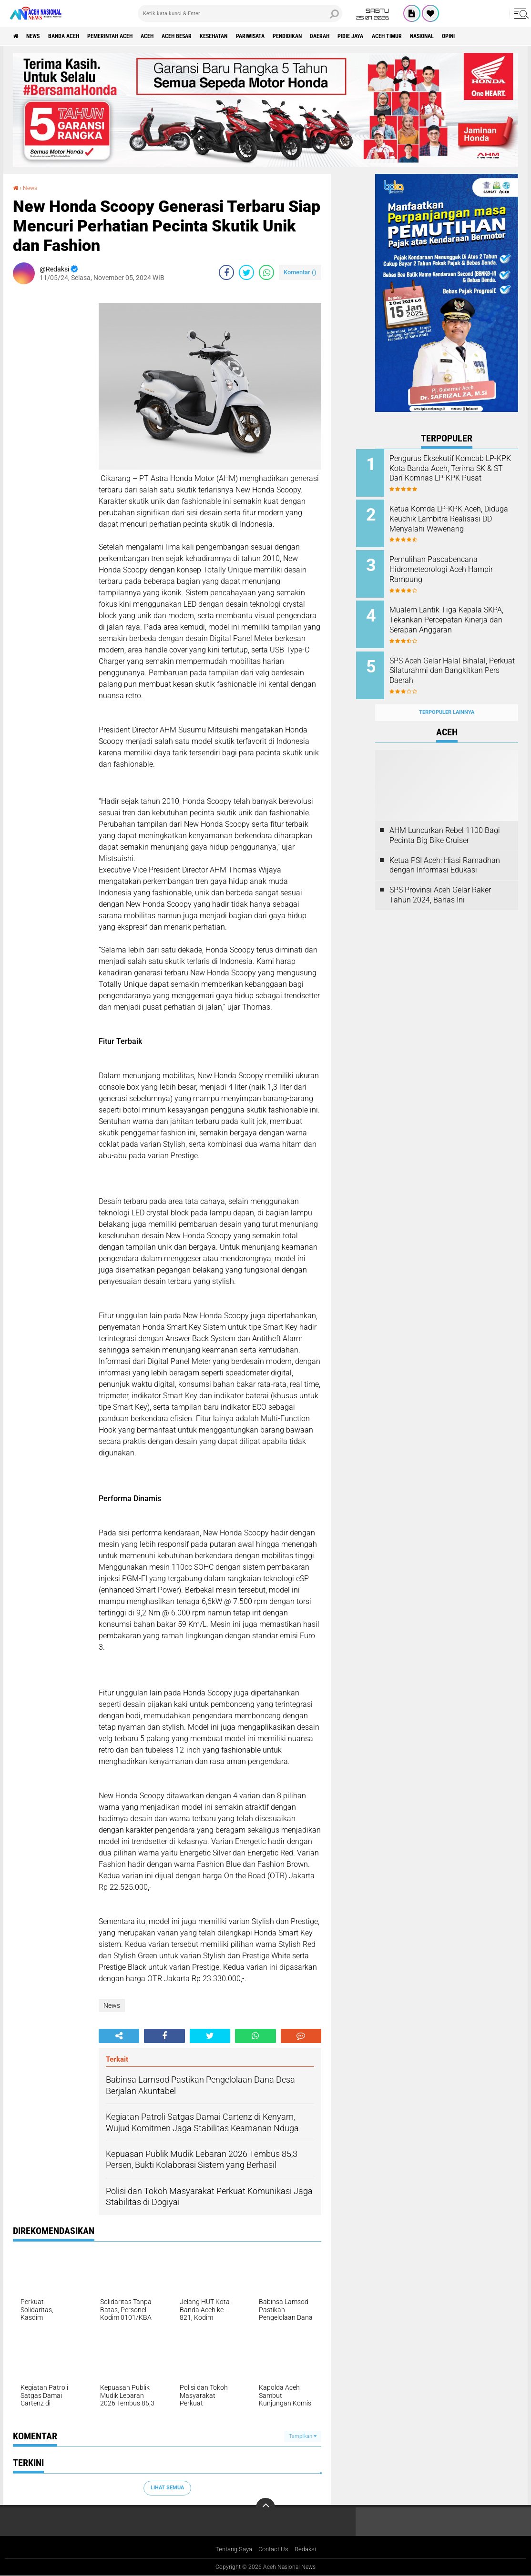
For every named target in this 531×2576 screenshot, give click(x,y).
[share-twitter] (246, 272)
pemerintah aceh (133, 36)
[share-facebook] (226, 272)
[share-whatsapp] (266, 272)
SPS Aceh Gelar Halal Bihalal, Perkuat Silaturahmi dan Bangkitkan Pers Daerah (457, 660)
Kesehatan (260, 36)
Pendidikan (350, 36)
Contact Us (274, 2549)
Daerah (390, 36)
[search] (240, 13)
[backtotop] (265, 2506)
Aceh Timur (471, 36)
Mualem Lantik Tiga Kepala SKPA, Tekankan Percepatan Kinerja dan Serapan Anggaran (459, 612)
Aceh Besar (215, 36)
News (39, 36)
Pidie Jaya (428, 36)
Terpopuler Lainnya (446, 697)
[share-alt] (119, 2035)
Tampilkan (303, 2436)
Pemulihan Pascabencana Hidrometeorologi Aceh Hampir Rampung (452, 564)
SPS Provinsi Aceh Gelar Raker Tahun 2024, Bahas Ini (440, 880)
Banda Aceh (77, 36)
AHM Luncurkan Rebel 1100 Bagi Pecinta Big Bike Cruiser (444, 820)
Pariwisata (305, 36)
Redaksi (308, 2549)
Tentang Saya (231, 2549)
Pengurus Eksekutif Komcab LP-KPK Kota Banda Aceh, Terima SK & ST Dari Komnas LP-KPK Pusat (457, 473)
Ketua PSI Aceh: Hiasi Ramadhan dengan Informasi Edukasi (444, 850)
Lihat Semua (167, 2487)
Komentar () (300, 271)
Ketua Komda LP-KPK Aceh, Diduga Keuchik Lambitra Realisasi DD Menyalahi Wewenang (454, 521)
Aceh (178, 36)
